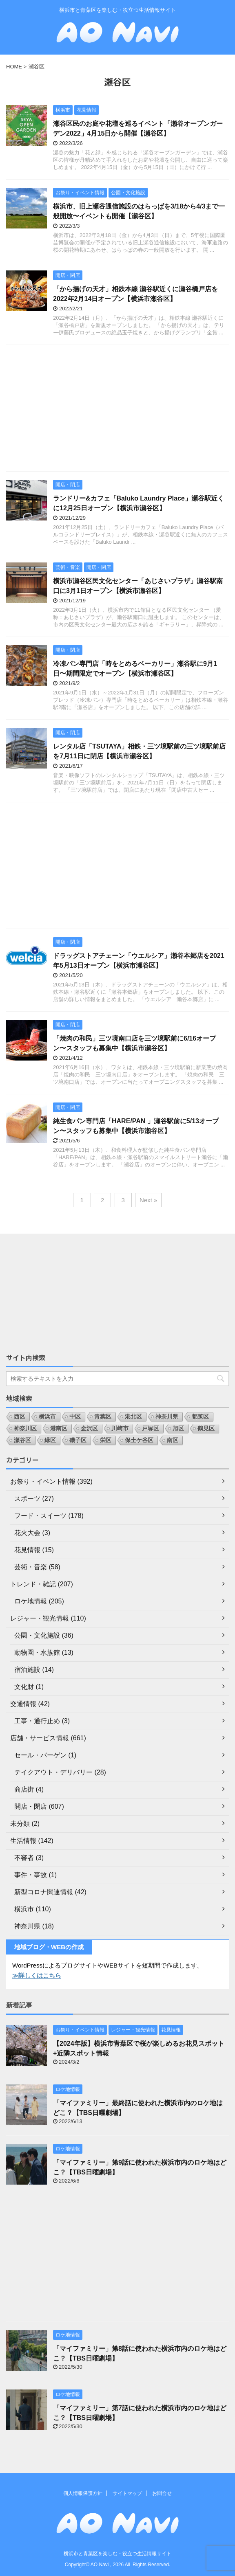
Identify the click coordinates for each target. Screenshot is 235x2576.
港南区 (58, 1428)
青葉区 (102, 1416)
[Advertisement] (117, 410)
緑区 (50, 1440)
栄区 (105, 1440)
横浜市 (47, 1416)
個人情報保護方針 (82, 2493)
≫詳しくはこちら (36, 1975)
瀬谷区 (22, 1440)
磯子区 (77, 1440)
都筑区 (200, 1416)
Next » (148, 1200)
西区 (19, 1416)
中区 (75, 1416)
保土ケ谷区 (139, 1440)
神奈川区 (25, 1428)
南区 (172, 1440)
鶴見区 (206, 1428)
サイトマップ (127, 2493)
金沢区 (89, 1428)
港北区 (133, 1416)
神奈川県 (166, 1416)
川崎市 (120, 1428)
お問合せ (162, 2493)
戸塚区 (150, 1428)
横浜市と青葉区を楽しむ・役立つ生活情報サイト (117, 2553)
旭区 (178, 1428)
